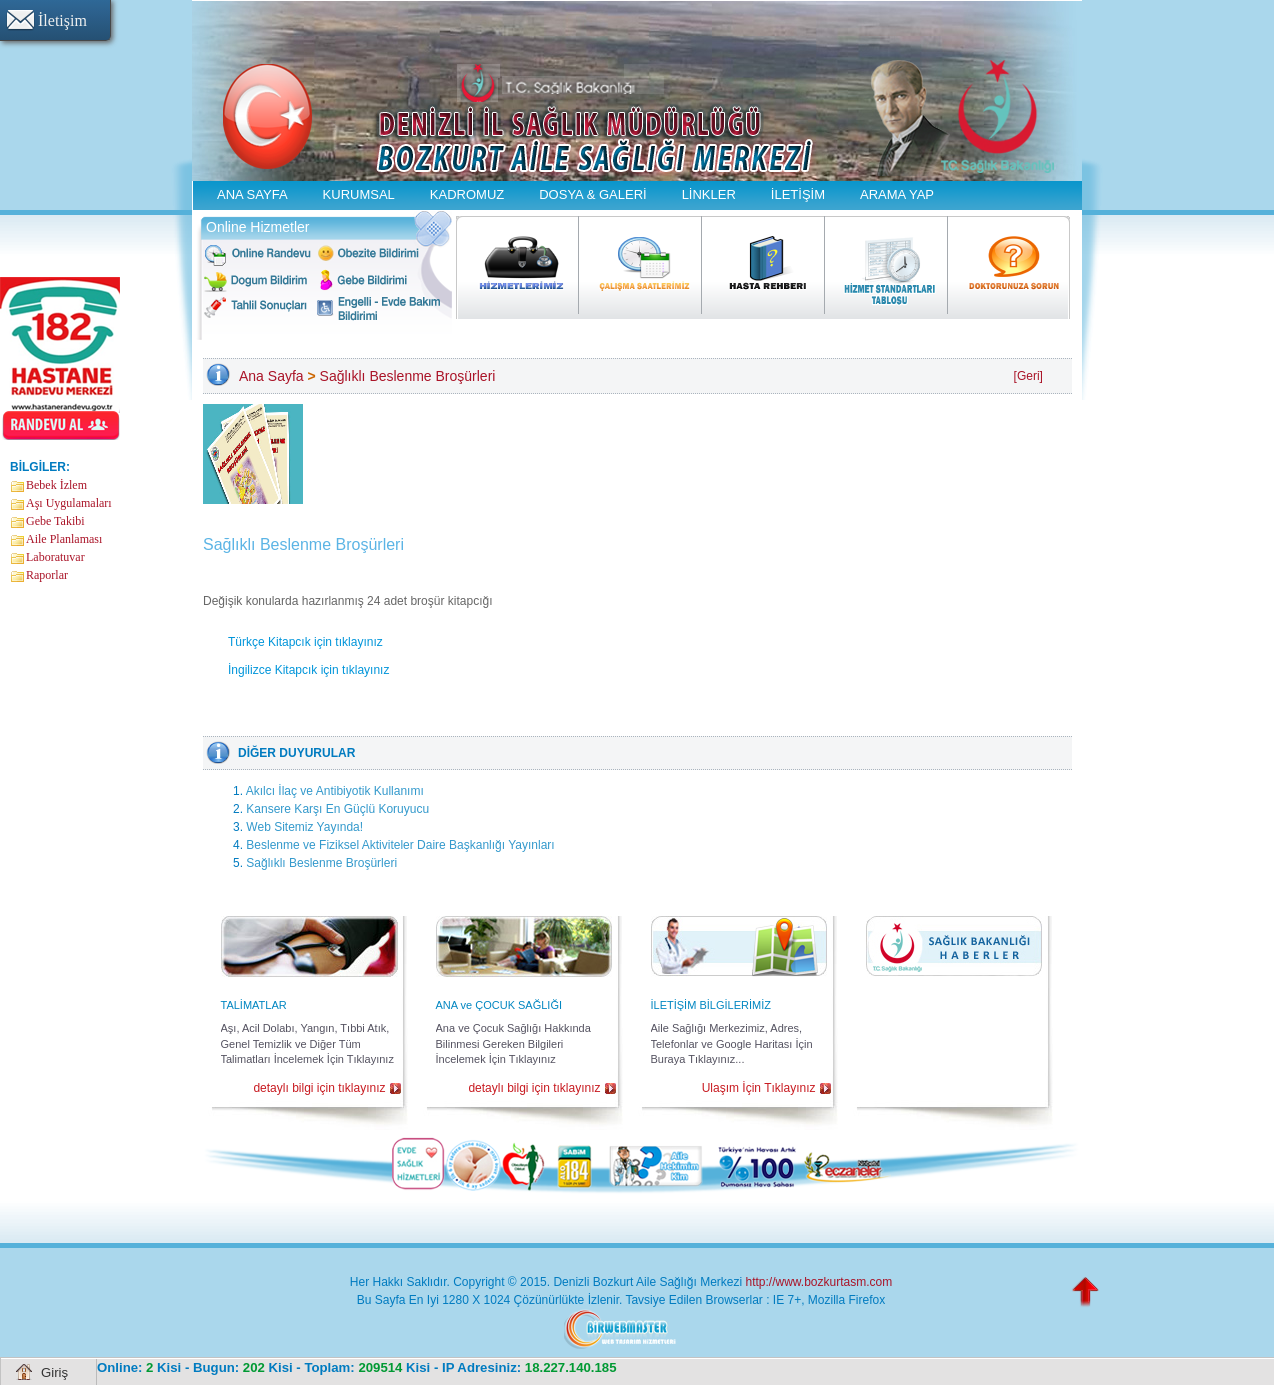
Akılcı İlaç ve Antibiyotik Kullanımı (335, 791)
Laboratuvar (55, 557)
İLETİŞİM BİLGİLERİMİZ (711, 1005)
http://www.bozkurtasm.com (818, 1282)
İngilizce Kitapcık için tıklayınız (308, 670)
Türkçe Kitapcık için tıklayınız (305, 642)
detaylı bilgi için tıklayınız (319, 1088)
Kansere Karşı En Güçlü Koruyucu (337, 809)
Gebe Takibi (55, 521)
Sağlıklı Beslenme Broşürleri (408, 376)
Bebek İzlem (56, 485)
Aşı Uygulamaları (69, 503)
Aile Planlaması (64, 539)
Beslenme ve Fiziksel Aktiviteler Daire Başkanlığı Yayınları (400, 845)
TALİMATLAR (254, 1005)
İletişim (62, 20)
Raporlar (47, 575)
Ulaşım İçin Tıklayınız (759, 1088)
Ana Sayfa (271, 376)
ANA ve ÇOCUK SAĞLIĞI (499, 1005)
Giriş (54, 1372)
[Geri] (1028, 376)
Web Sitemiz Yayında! (304, 827)
